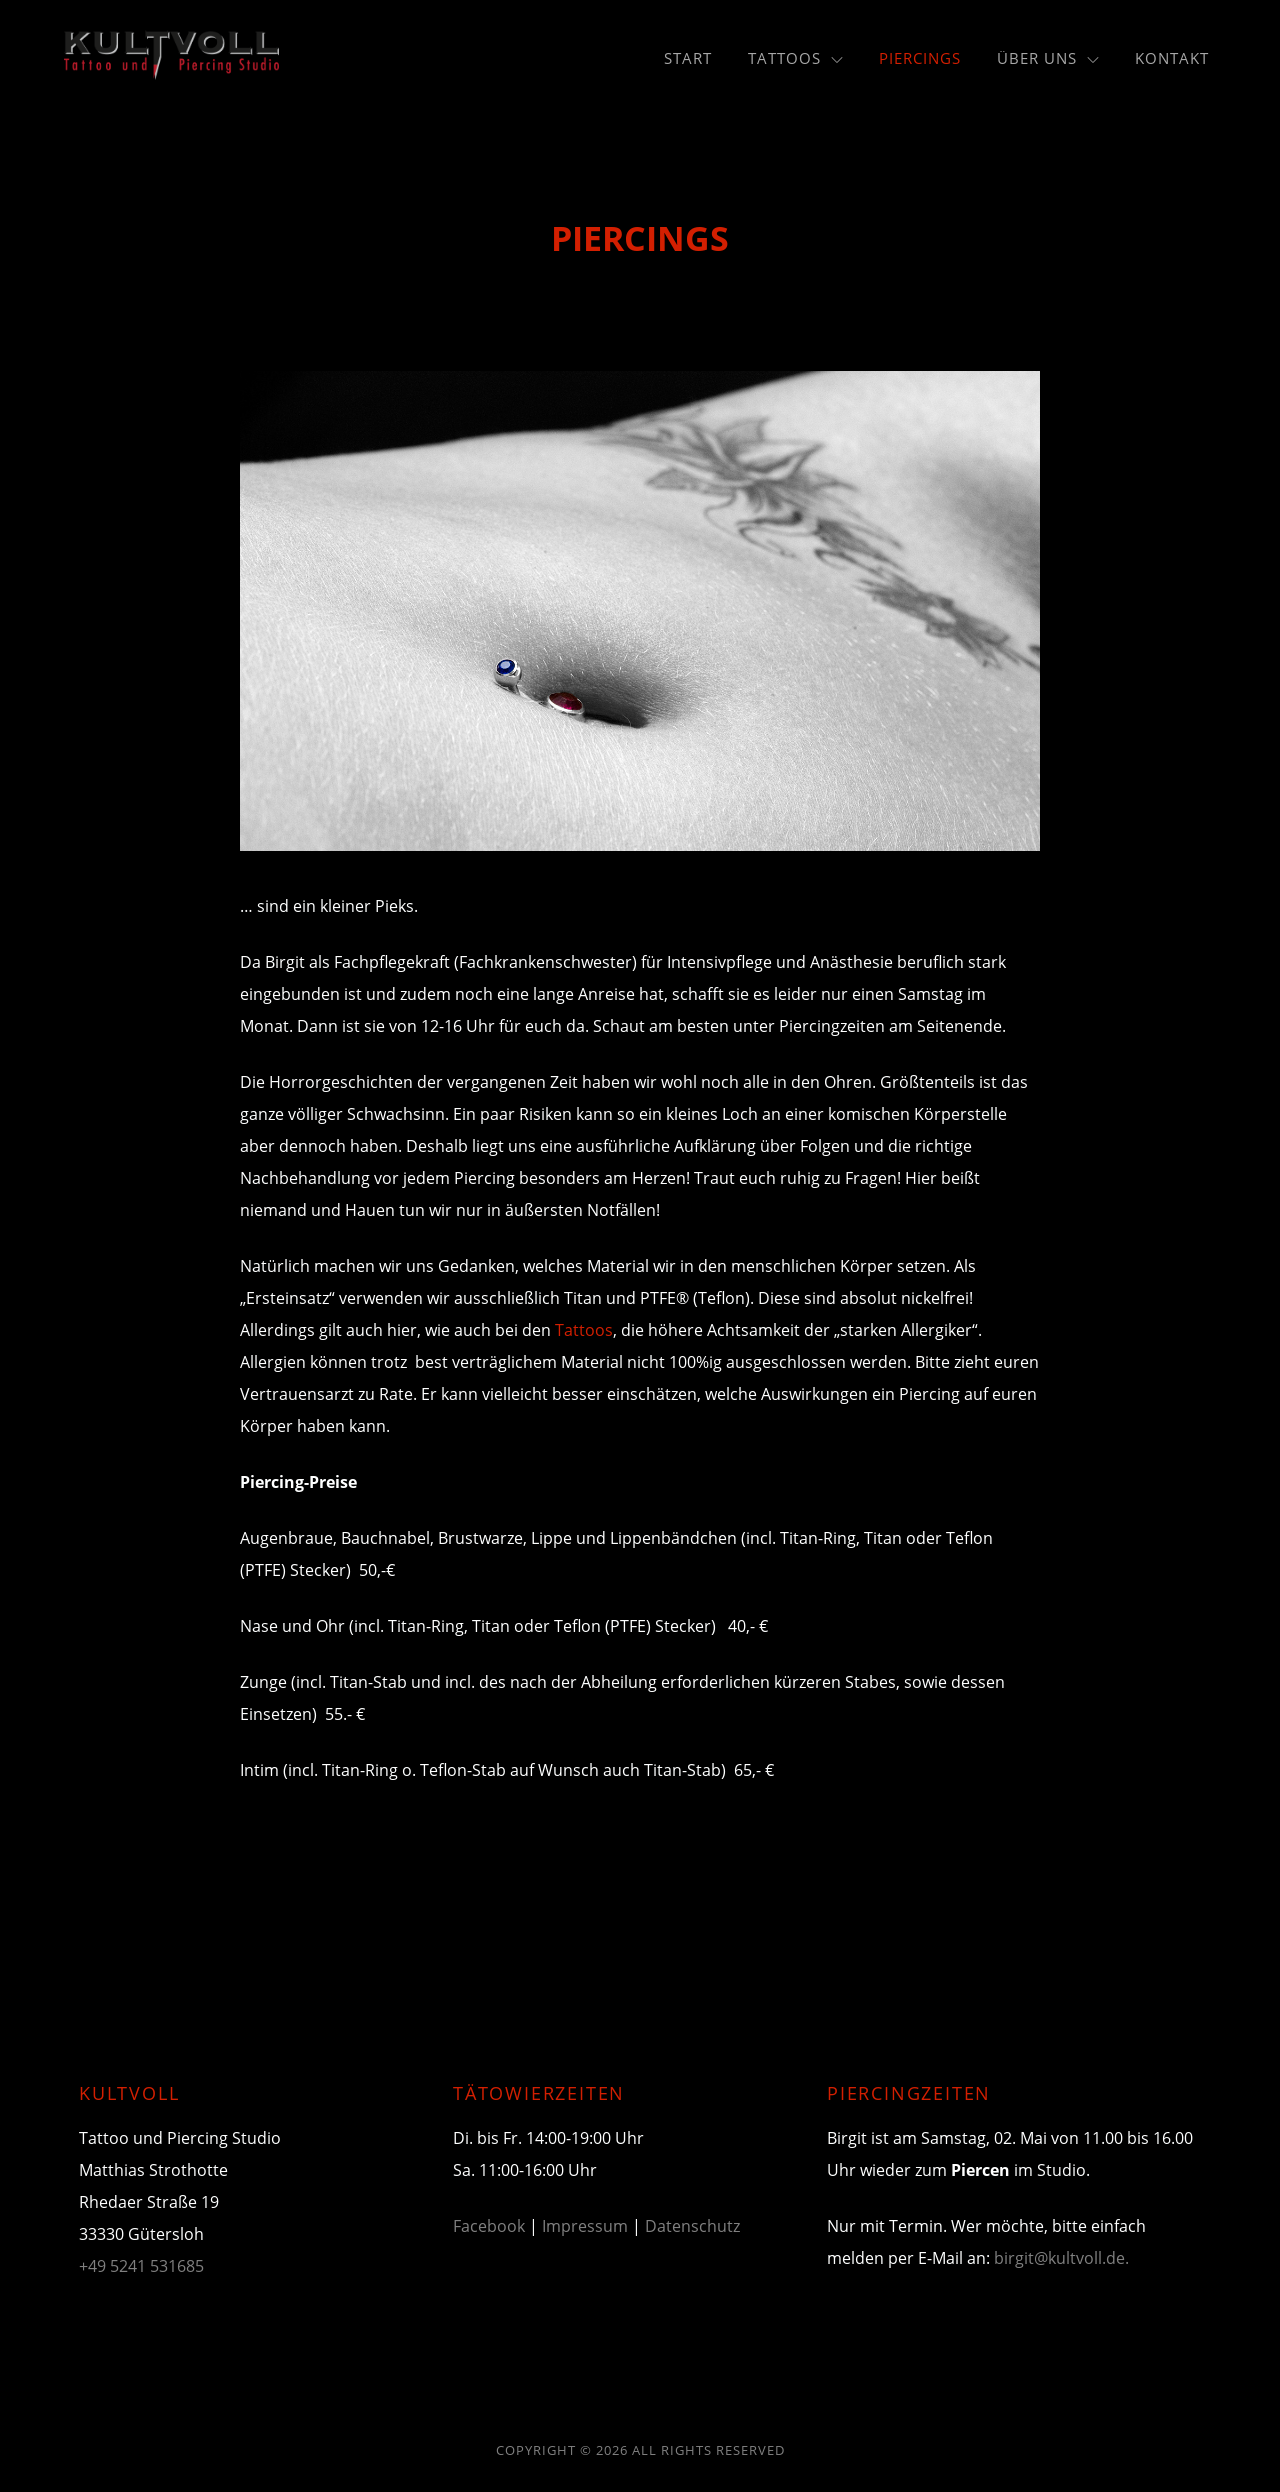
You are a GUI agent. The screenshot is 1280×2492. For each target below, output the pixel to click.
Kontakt (1172, 58)
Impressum (585, 2226)
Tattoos (795, 58)
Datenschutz (692, 2226)
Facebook (489, 2226)
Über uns (1048, 58)
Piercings (920, 58)
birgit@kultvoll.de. (1061, 2258)
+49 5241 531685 (141, 2266)
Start (688, 58)
